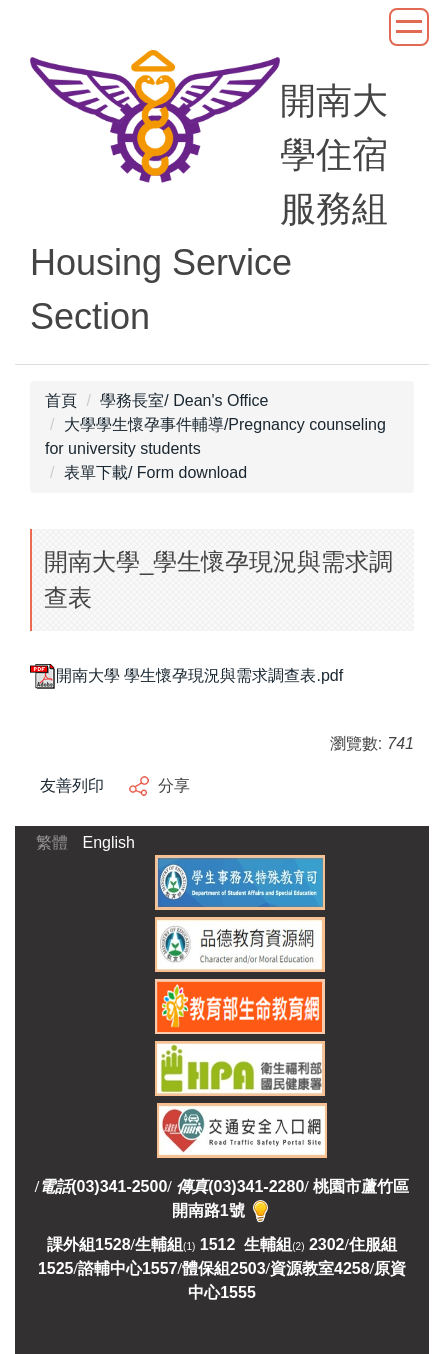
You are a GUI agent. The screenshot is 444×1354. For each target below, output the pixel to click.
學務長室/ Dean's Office (184, 400)
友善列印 (72, 785)
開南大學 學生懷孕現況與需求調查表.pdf (186, 675)
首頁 (61, 400)
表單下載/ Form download (155, 472)
